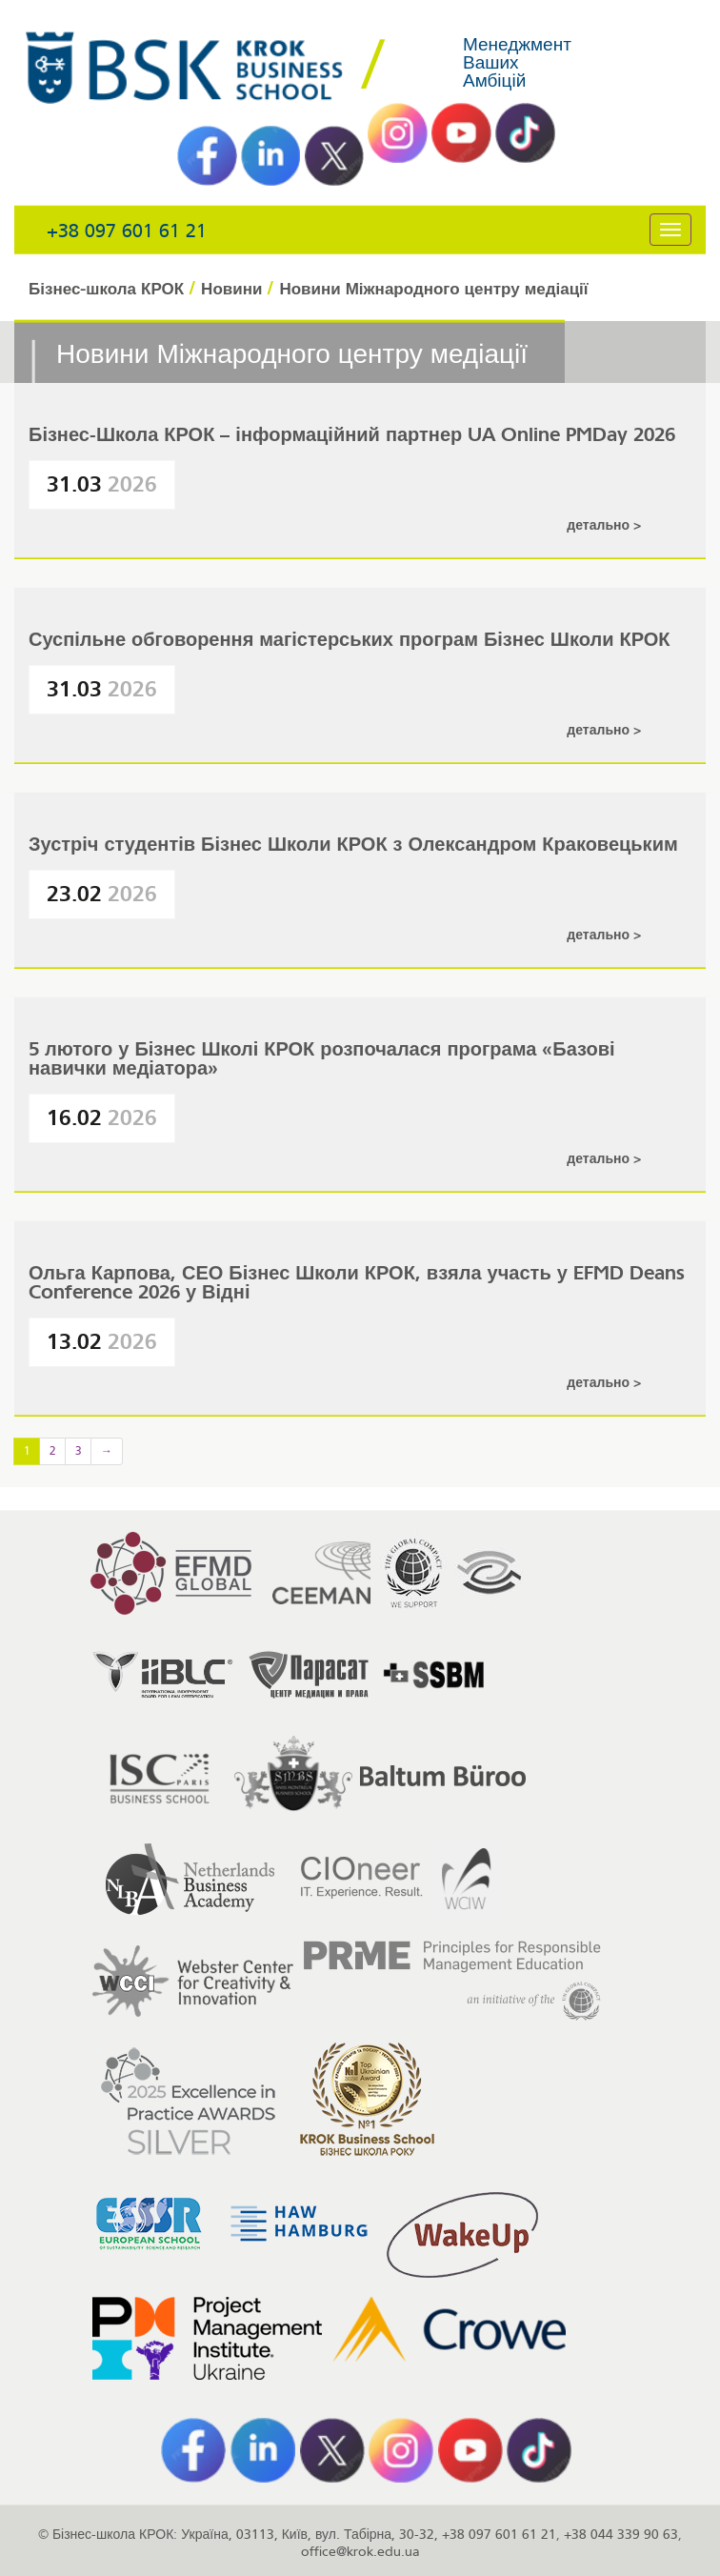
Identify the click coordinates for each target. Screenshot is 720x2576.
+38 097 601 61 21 (127, 231)
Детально (600, 525)
